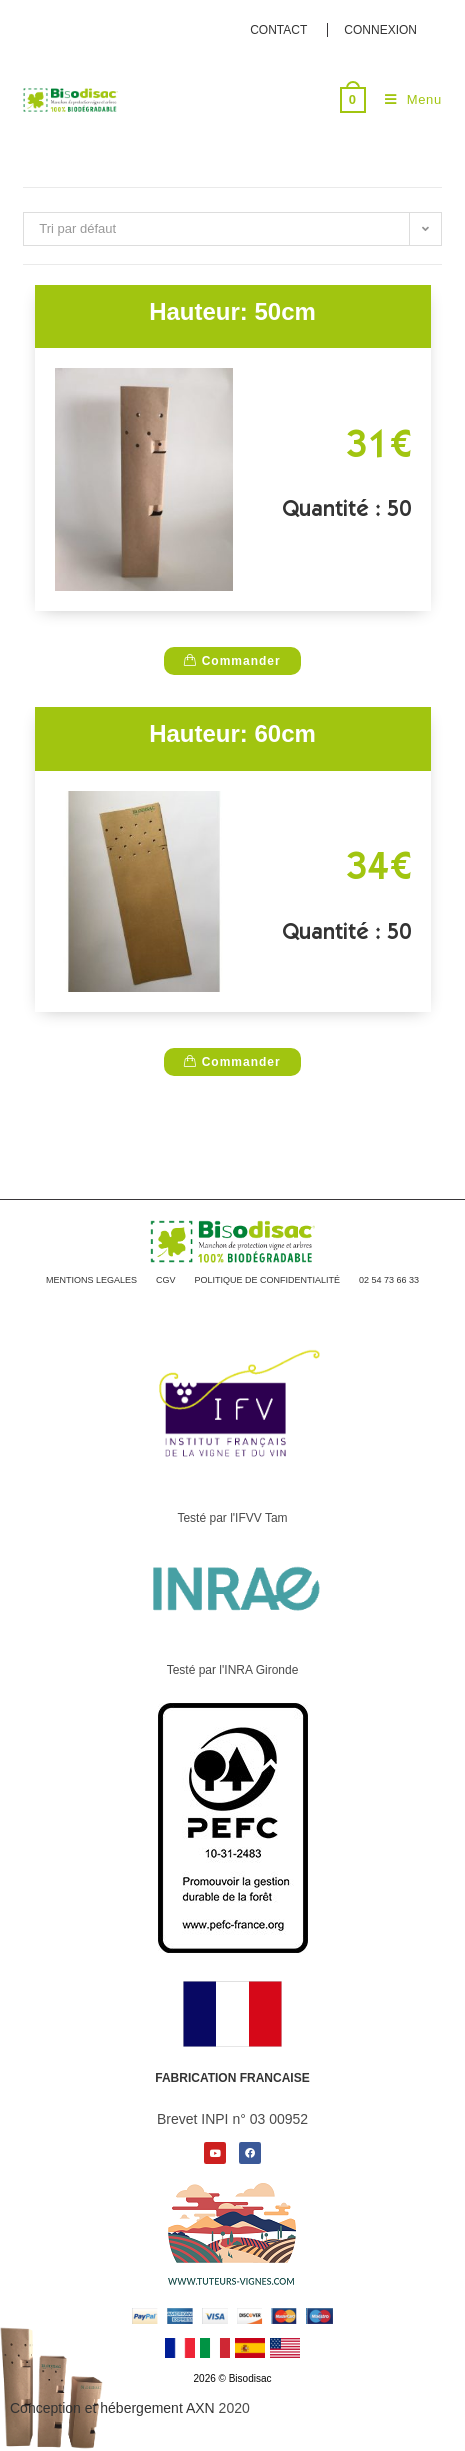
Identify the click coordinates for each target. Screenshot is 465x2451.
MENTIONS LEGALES (91, 1280)
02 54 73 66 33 (389, 1280)
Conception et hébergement (112, 2408)
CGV (166, 1280)
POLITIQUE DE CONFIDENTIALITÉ (267, 1280)
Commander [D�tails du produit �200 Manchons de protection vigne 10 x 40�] (232, 661)
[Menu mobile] (406, 99)
